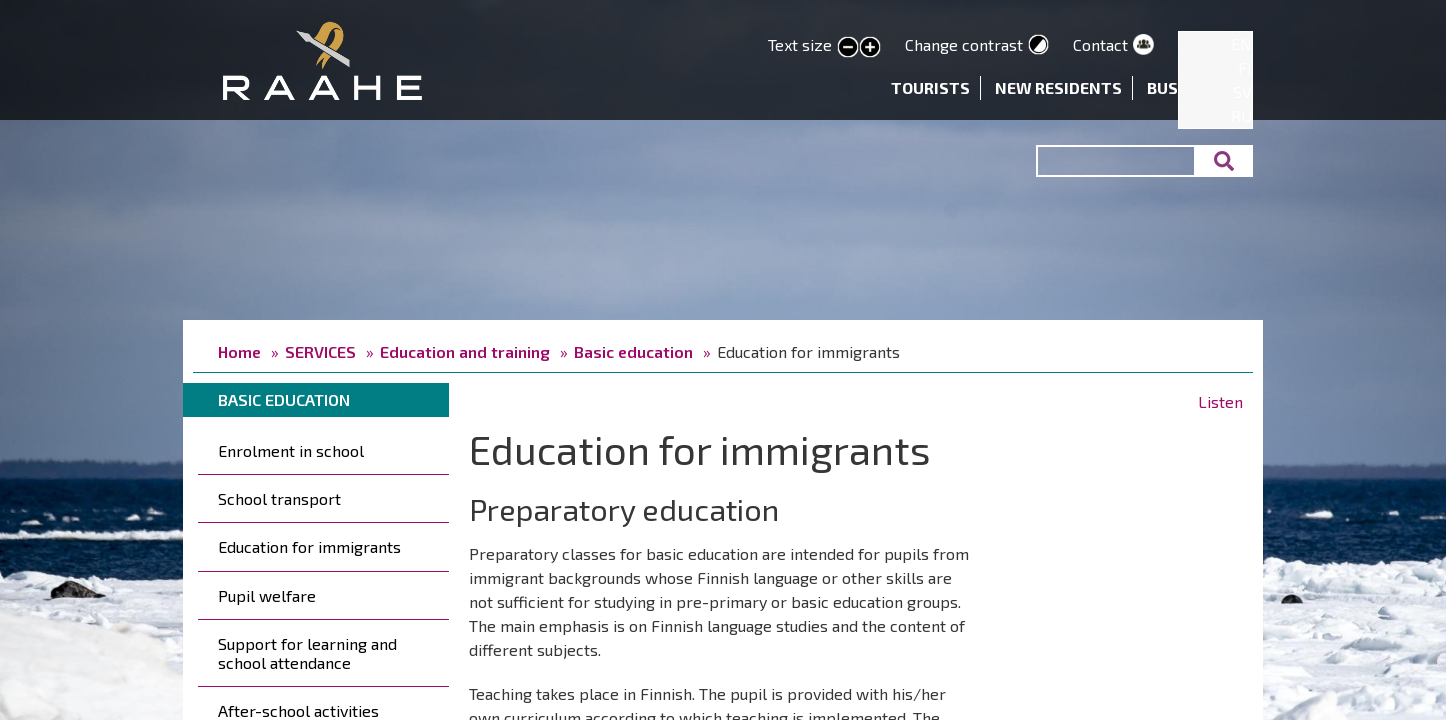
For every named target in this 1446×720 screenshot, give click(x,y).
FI (1245, 67)
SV (1242, 91)
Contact (1100, 44)
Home (239, 351)
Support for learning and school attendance (307, 653)
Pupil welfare (267, 595)
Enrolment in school (291, 450)
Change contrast (964, 44)
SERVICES (320, 351)
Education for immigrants (309, 546)
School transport (279, 498)
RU (1241, 115)
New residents (1058, 87)
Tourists (930, 87)
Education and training (465, 351)
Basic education (633, 351)
